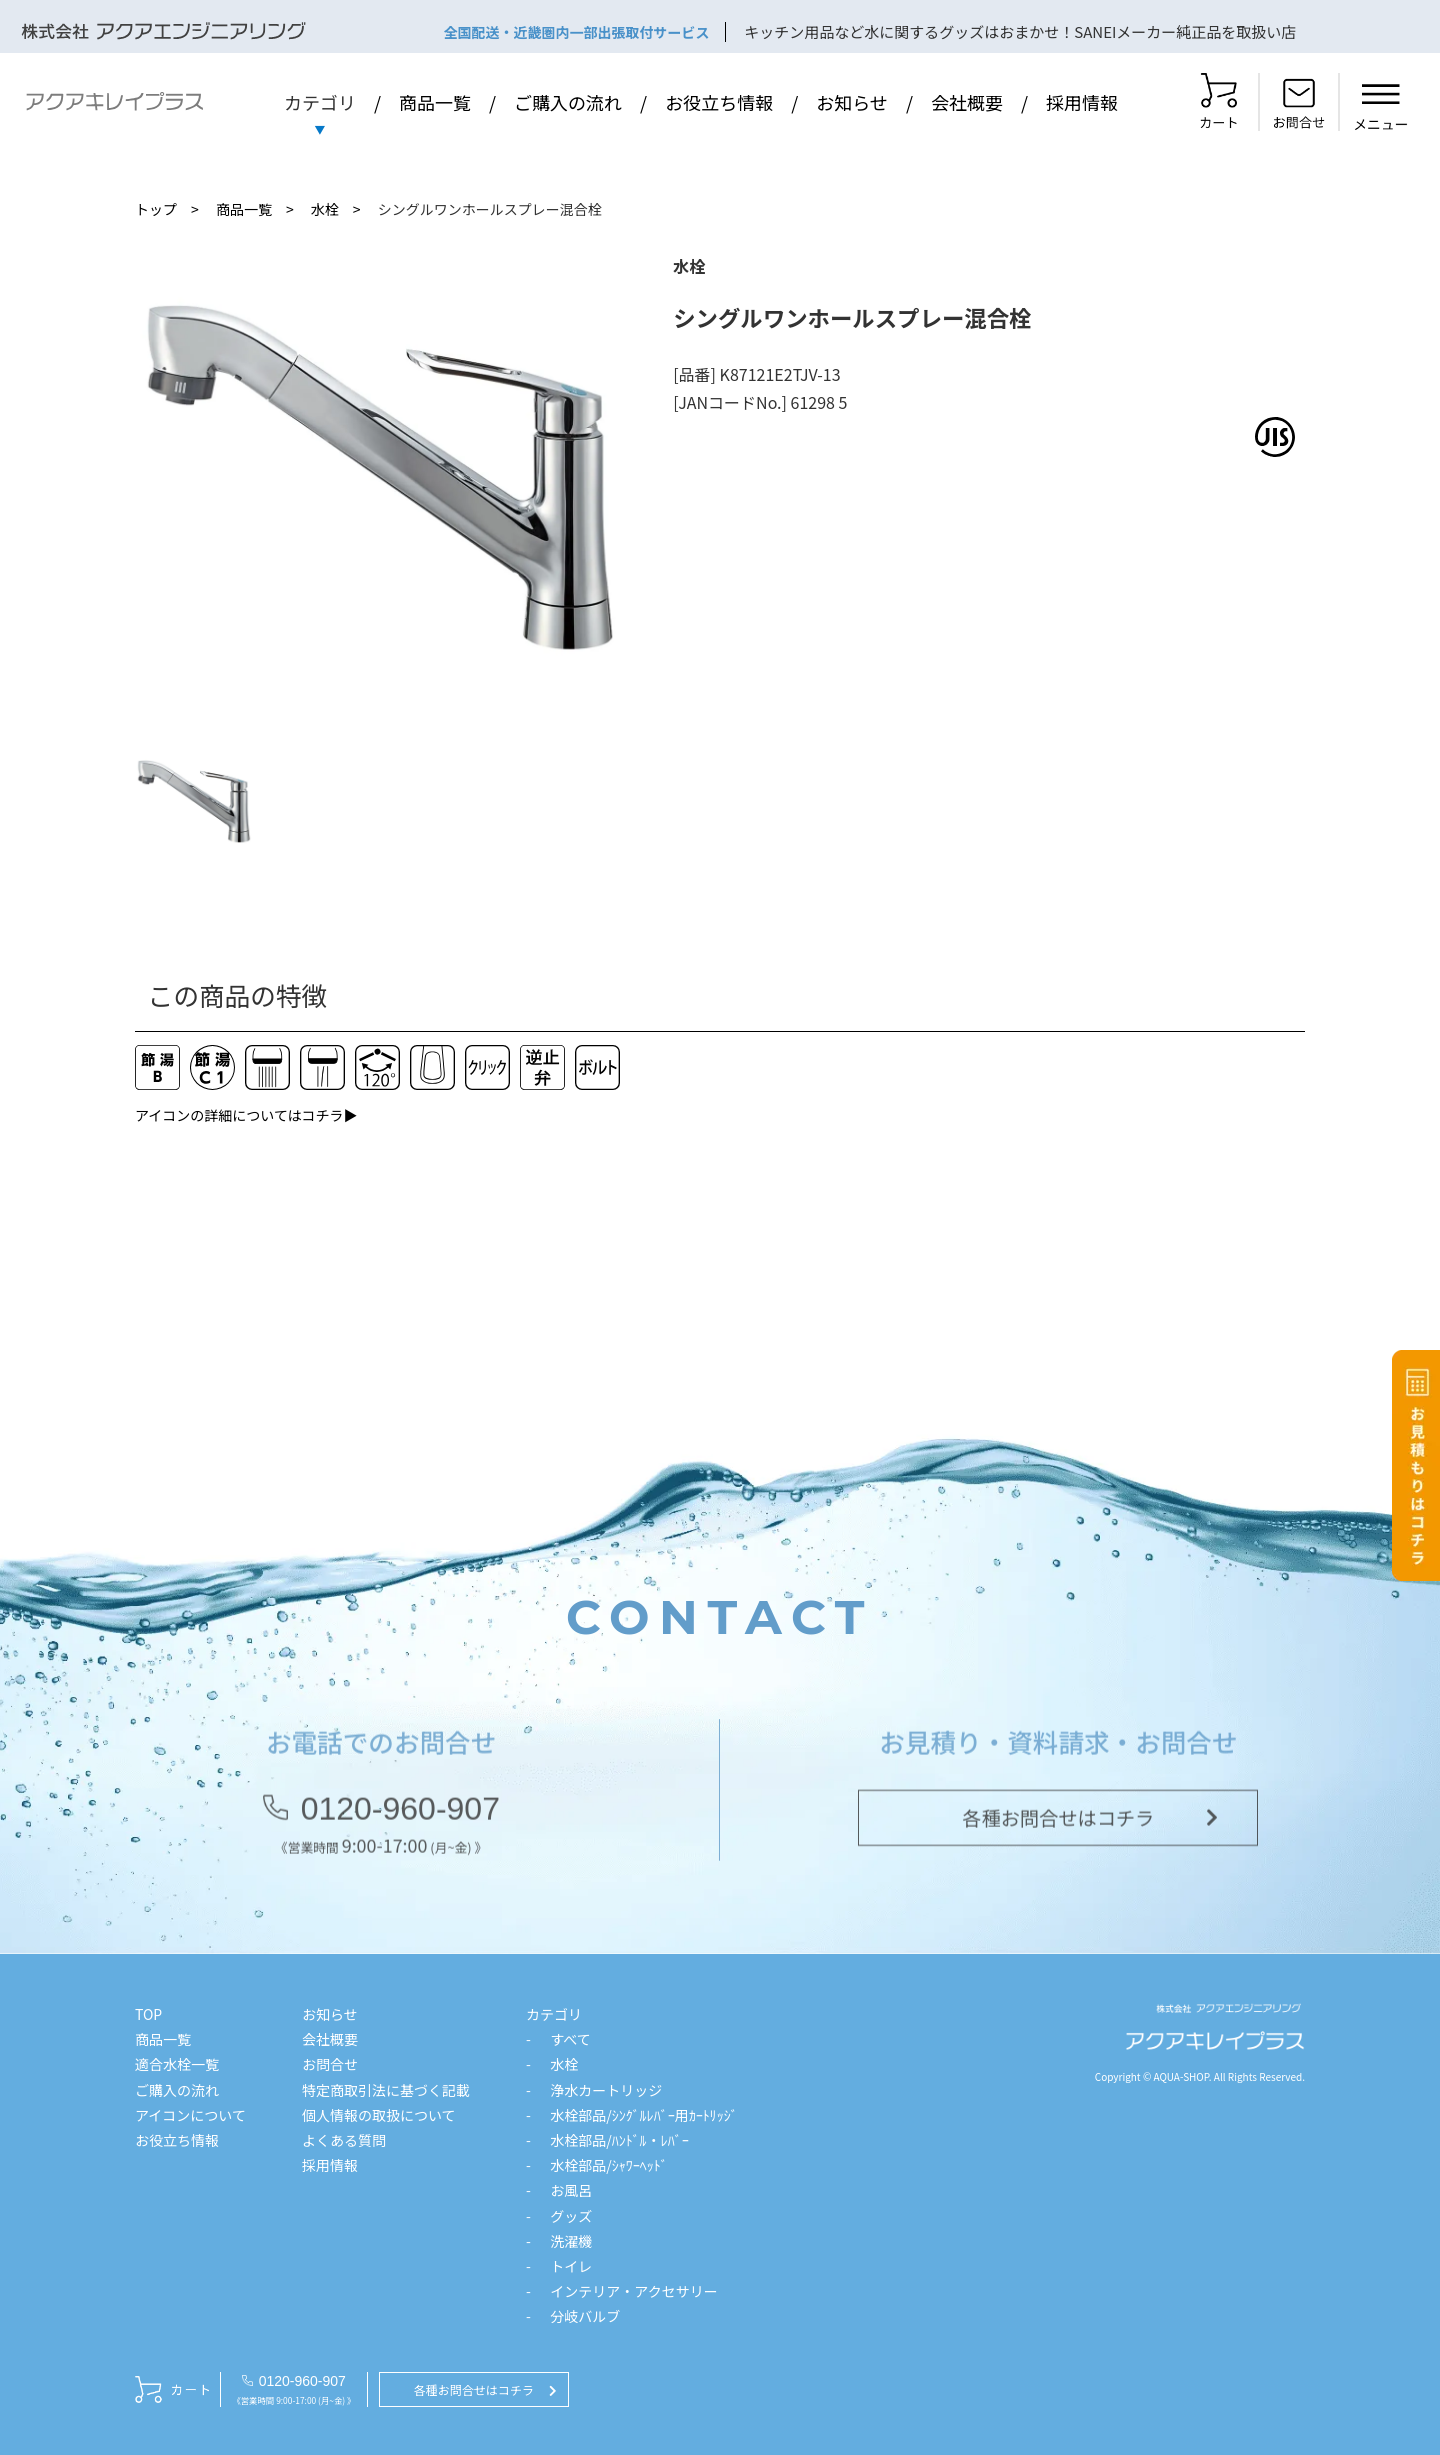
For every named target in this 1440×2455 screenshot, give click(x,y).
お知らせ (852, 102)
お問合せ (330, 2064)
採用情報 (1082, 102)
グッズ (571, 2216)
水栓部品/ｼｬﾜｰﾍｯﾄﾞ (609, 2165)
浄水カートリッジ (606, 2090)
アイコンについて (190, 2115)
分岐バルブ (585, 2316)
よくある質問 (344, 2140)
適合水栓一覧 (177, 2064)
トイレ (571, 2266)
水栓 (325, 209)
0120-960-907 (400, 1815)
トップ (156, 209)
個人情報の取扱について (379, 2115)
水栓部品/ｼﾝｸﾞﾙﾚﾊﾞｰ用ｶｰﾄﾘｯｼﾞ (644, 2115)
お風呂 (571, 2190)
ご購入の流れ (568, 102)
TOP (148, 2014)
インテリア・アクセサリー (633, 2291)
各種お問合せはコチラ (1058, 1823)
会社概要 (967, 102)
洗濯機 (571, 2241)
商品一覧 (435, 102)
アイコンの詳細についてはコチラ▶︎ (246, 1115)
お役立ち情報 (719, 102)
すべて (570, 2039)
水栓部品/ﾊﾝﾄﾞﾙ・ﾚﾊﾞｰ (619, 2140)
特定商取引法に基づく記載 (386, 2090)
